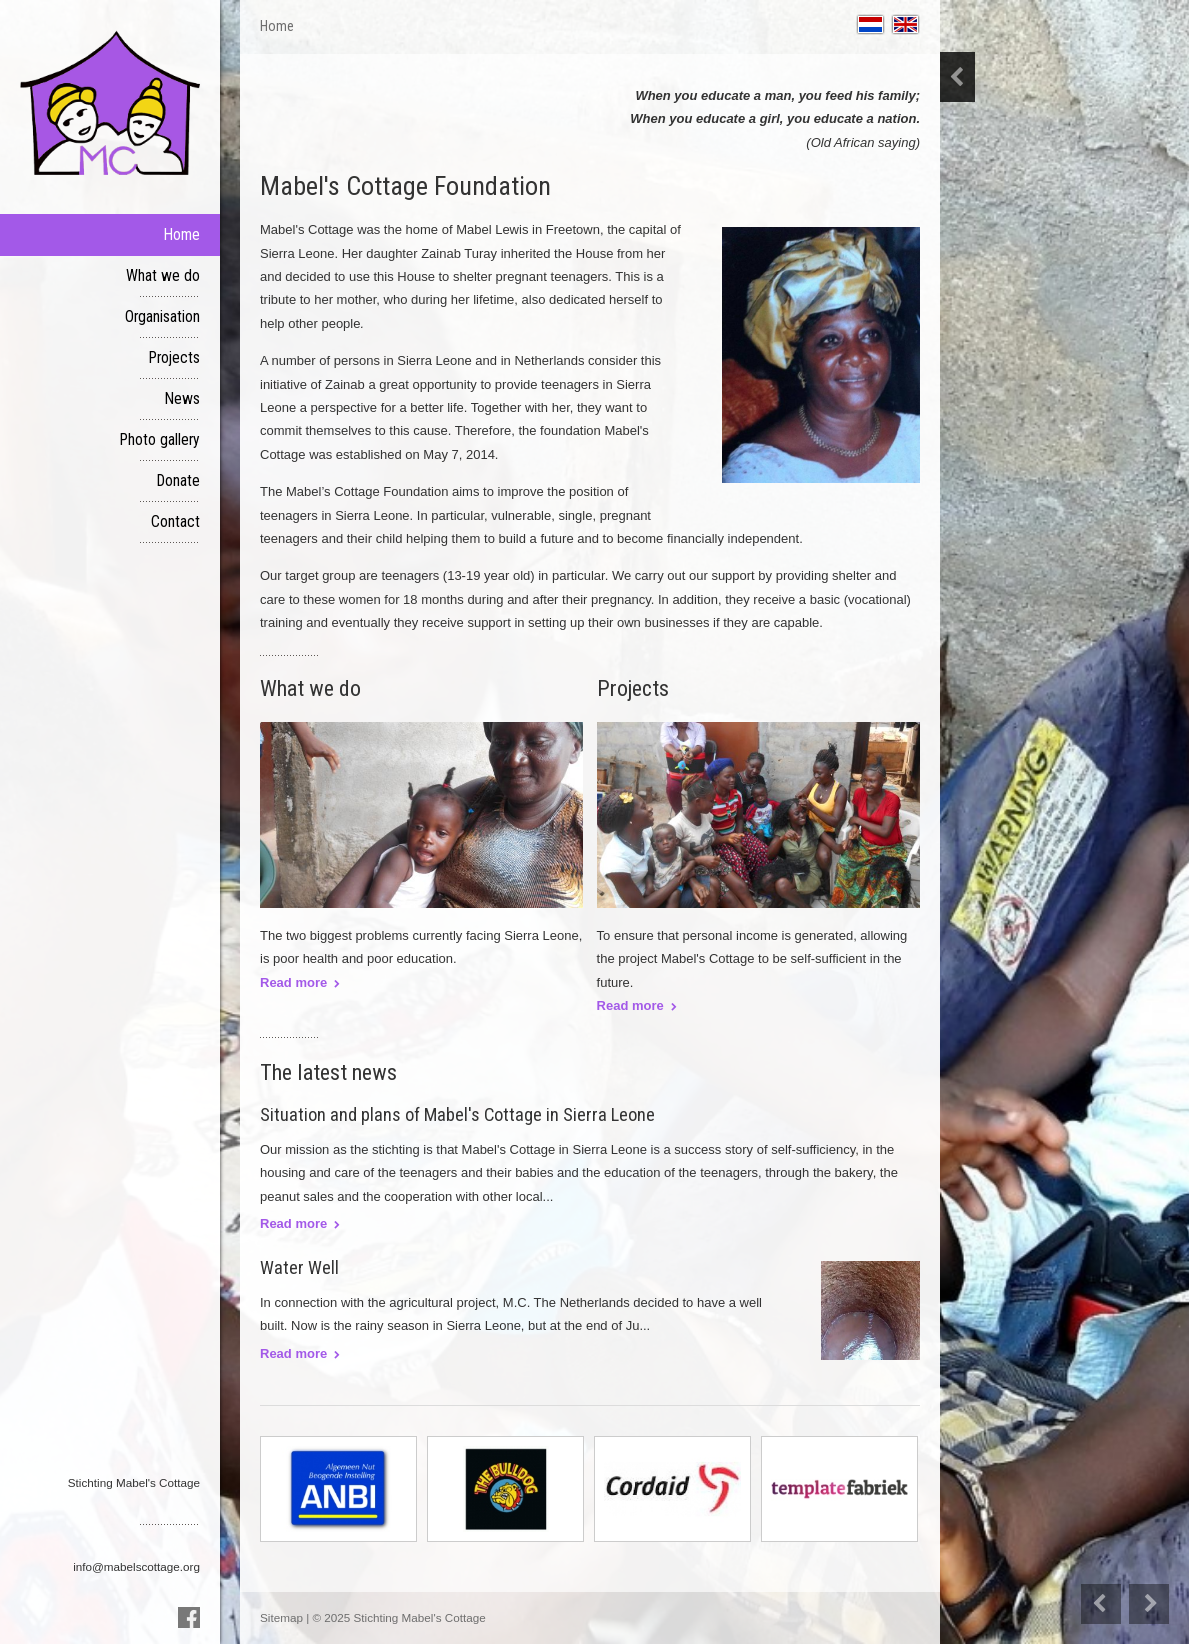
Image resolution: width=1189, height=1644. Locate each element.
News (182, 399)
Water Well (299, 1267)
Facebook (189, 1617)
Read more (293, 1223)
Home (182, 235)
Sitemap (281, 1617)
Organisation (162, 317)
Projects (174, 358)
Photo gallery (160, 440)
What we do (163, 276)
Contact (175, 522)
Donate (178, 481)
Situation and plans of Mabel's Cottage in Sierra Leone (457, 1114)
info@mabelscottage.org (136, 1566)
